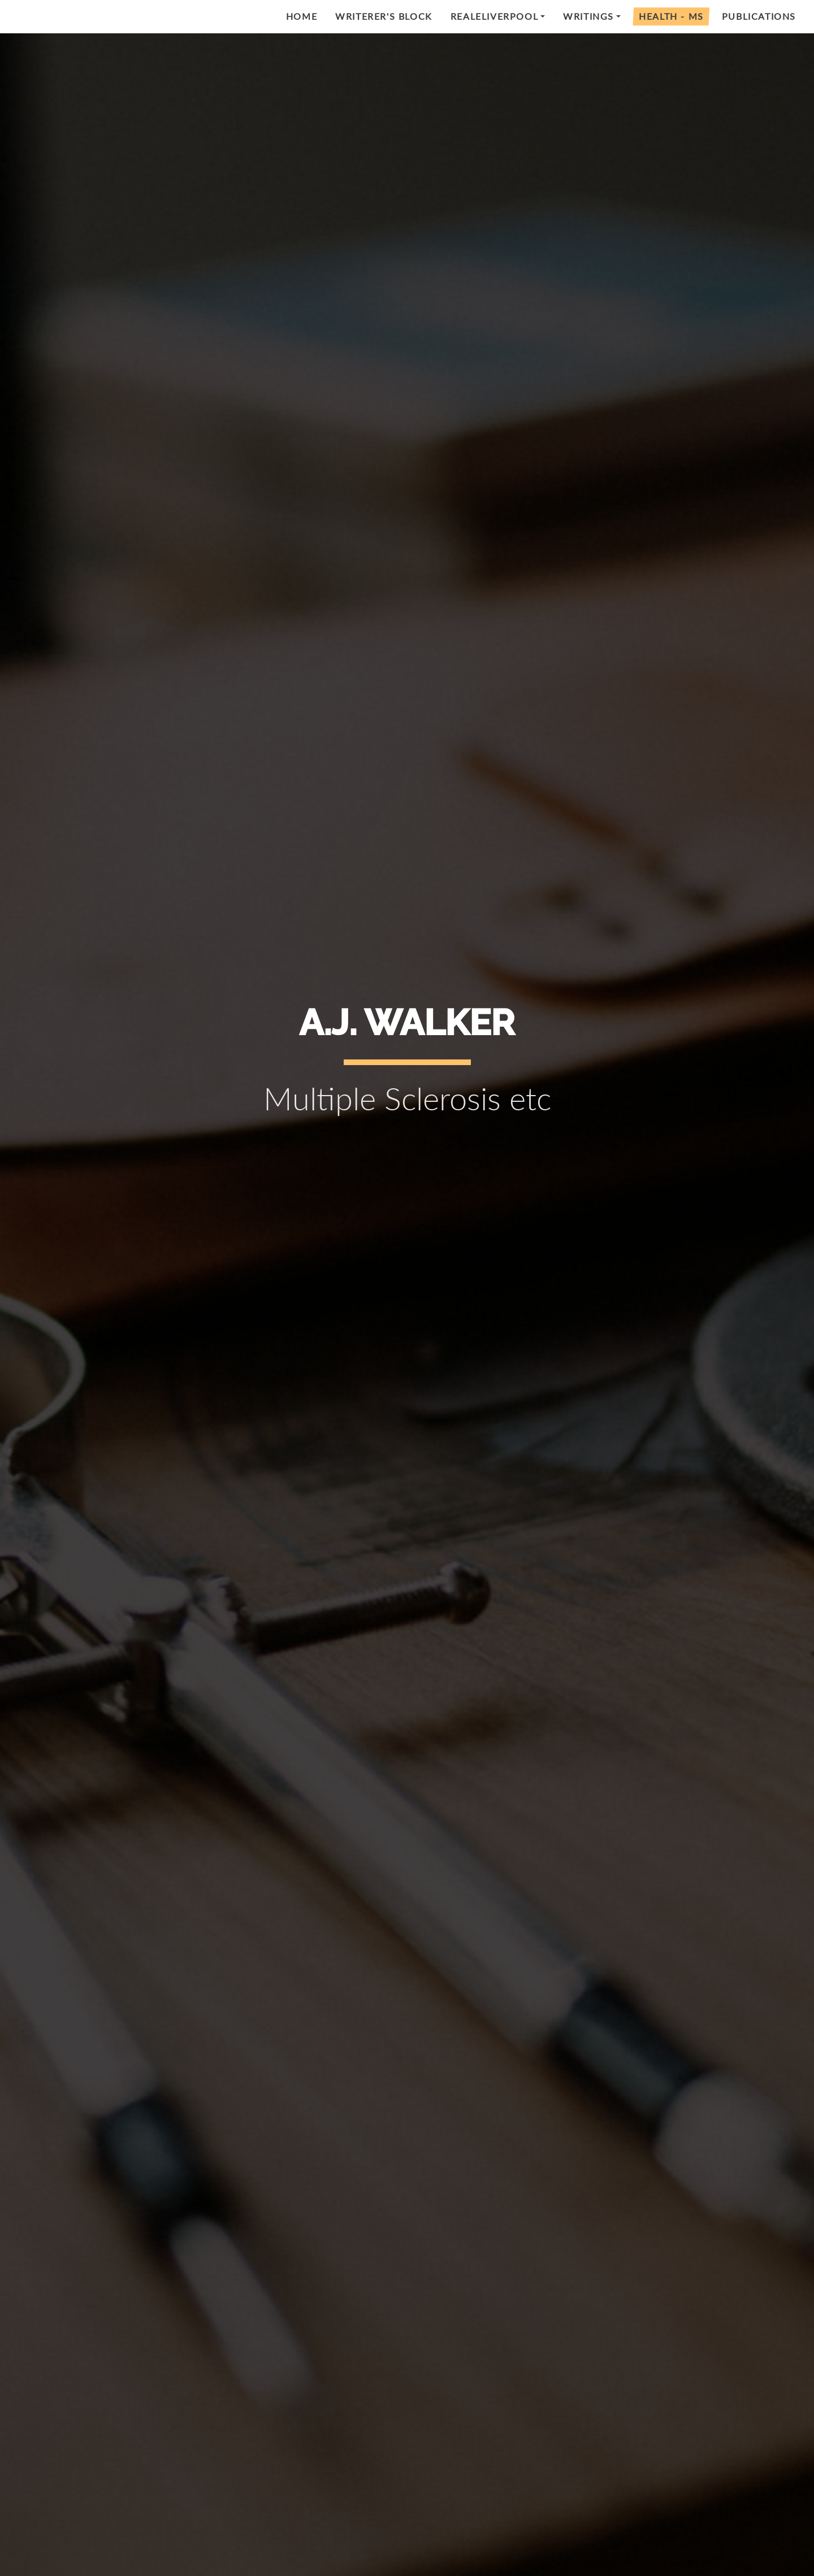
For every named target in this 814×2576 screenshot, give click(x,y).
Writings (588, 16)
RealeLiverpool (494, 16)
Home (301, 16)
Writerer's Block (383, 16)
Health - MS (671, 16)
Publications (759, 16)
